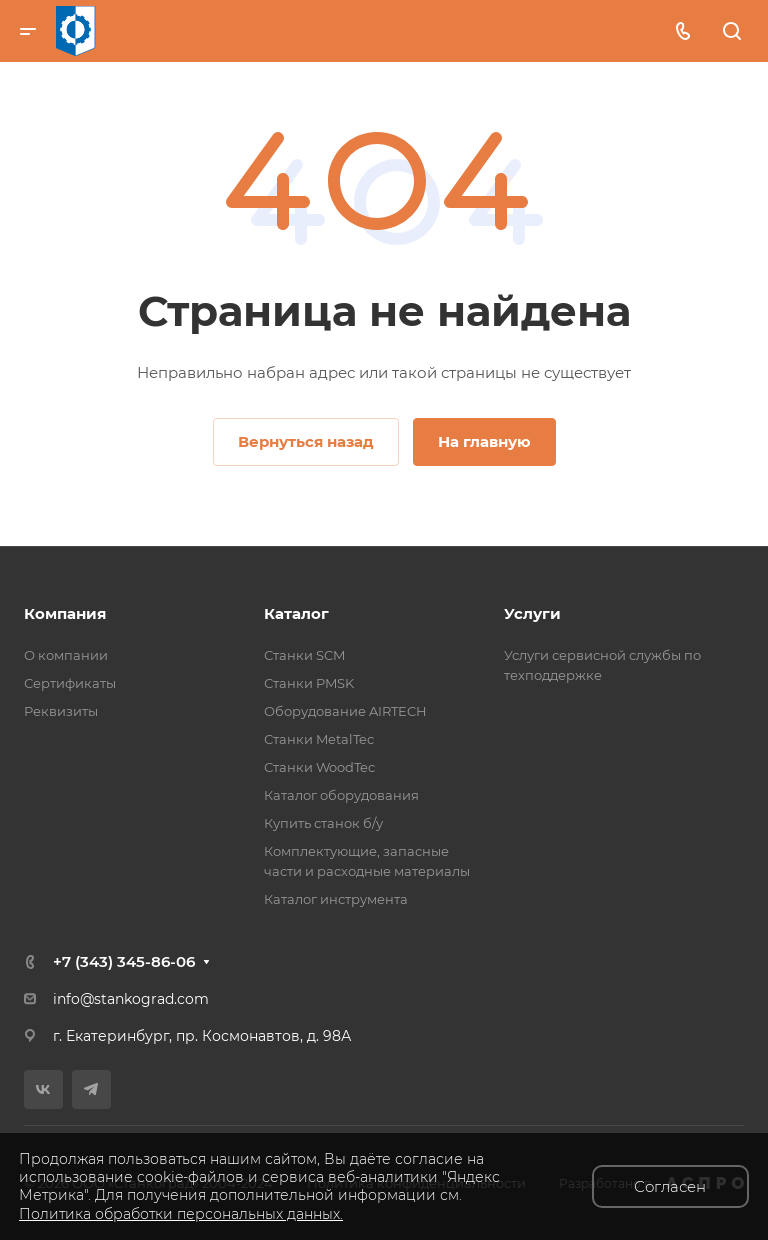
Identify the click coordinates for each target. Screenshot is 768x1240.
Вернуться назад (306, 441)
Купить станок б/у (323, 823)
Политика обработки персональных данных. (181, 1214)
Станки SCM (304, 655)
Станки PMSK (309, 683)
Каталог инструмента (336, 899)
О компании (66, 655)
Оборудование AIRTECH (345, 711)
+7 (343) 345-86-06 (124, 961)
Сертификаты (70, 683)
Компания (65, 613)
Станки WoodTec (319, 767)
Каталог (296, 613)
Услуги (532, 613)
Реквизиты (61, 711)
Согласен (670, 1186)
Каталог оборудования (341, 795)
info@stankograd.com (131, 999)
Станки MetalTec (319, 739)
